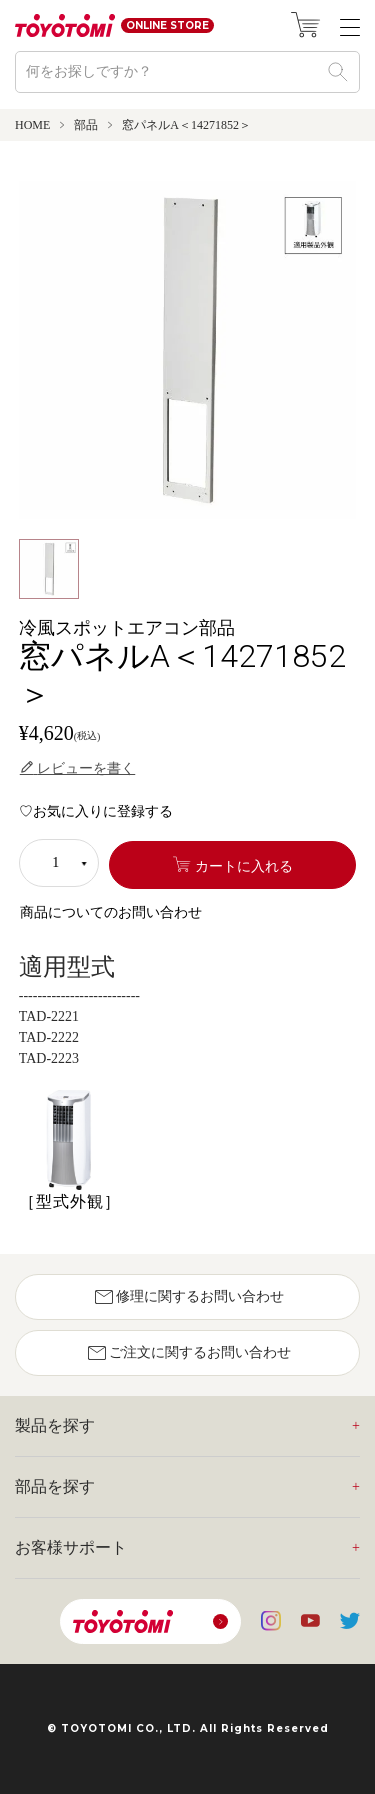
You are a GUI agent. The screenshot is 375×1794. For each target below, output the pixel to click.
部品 (86, 125)
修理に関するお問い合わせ (188, 1297)
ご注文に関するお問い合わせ (188, 1353)
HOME (32, 125)
